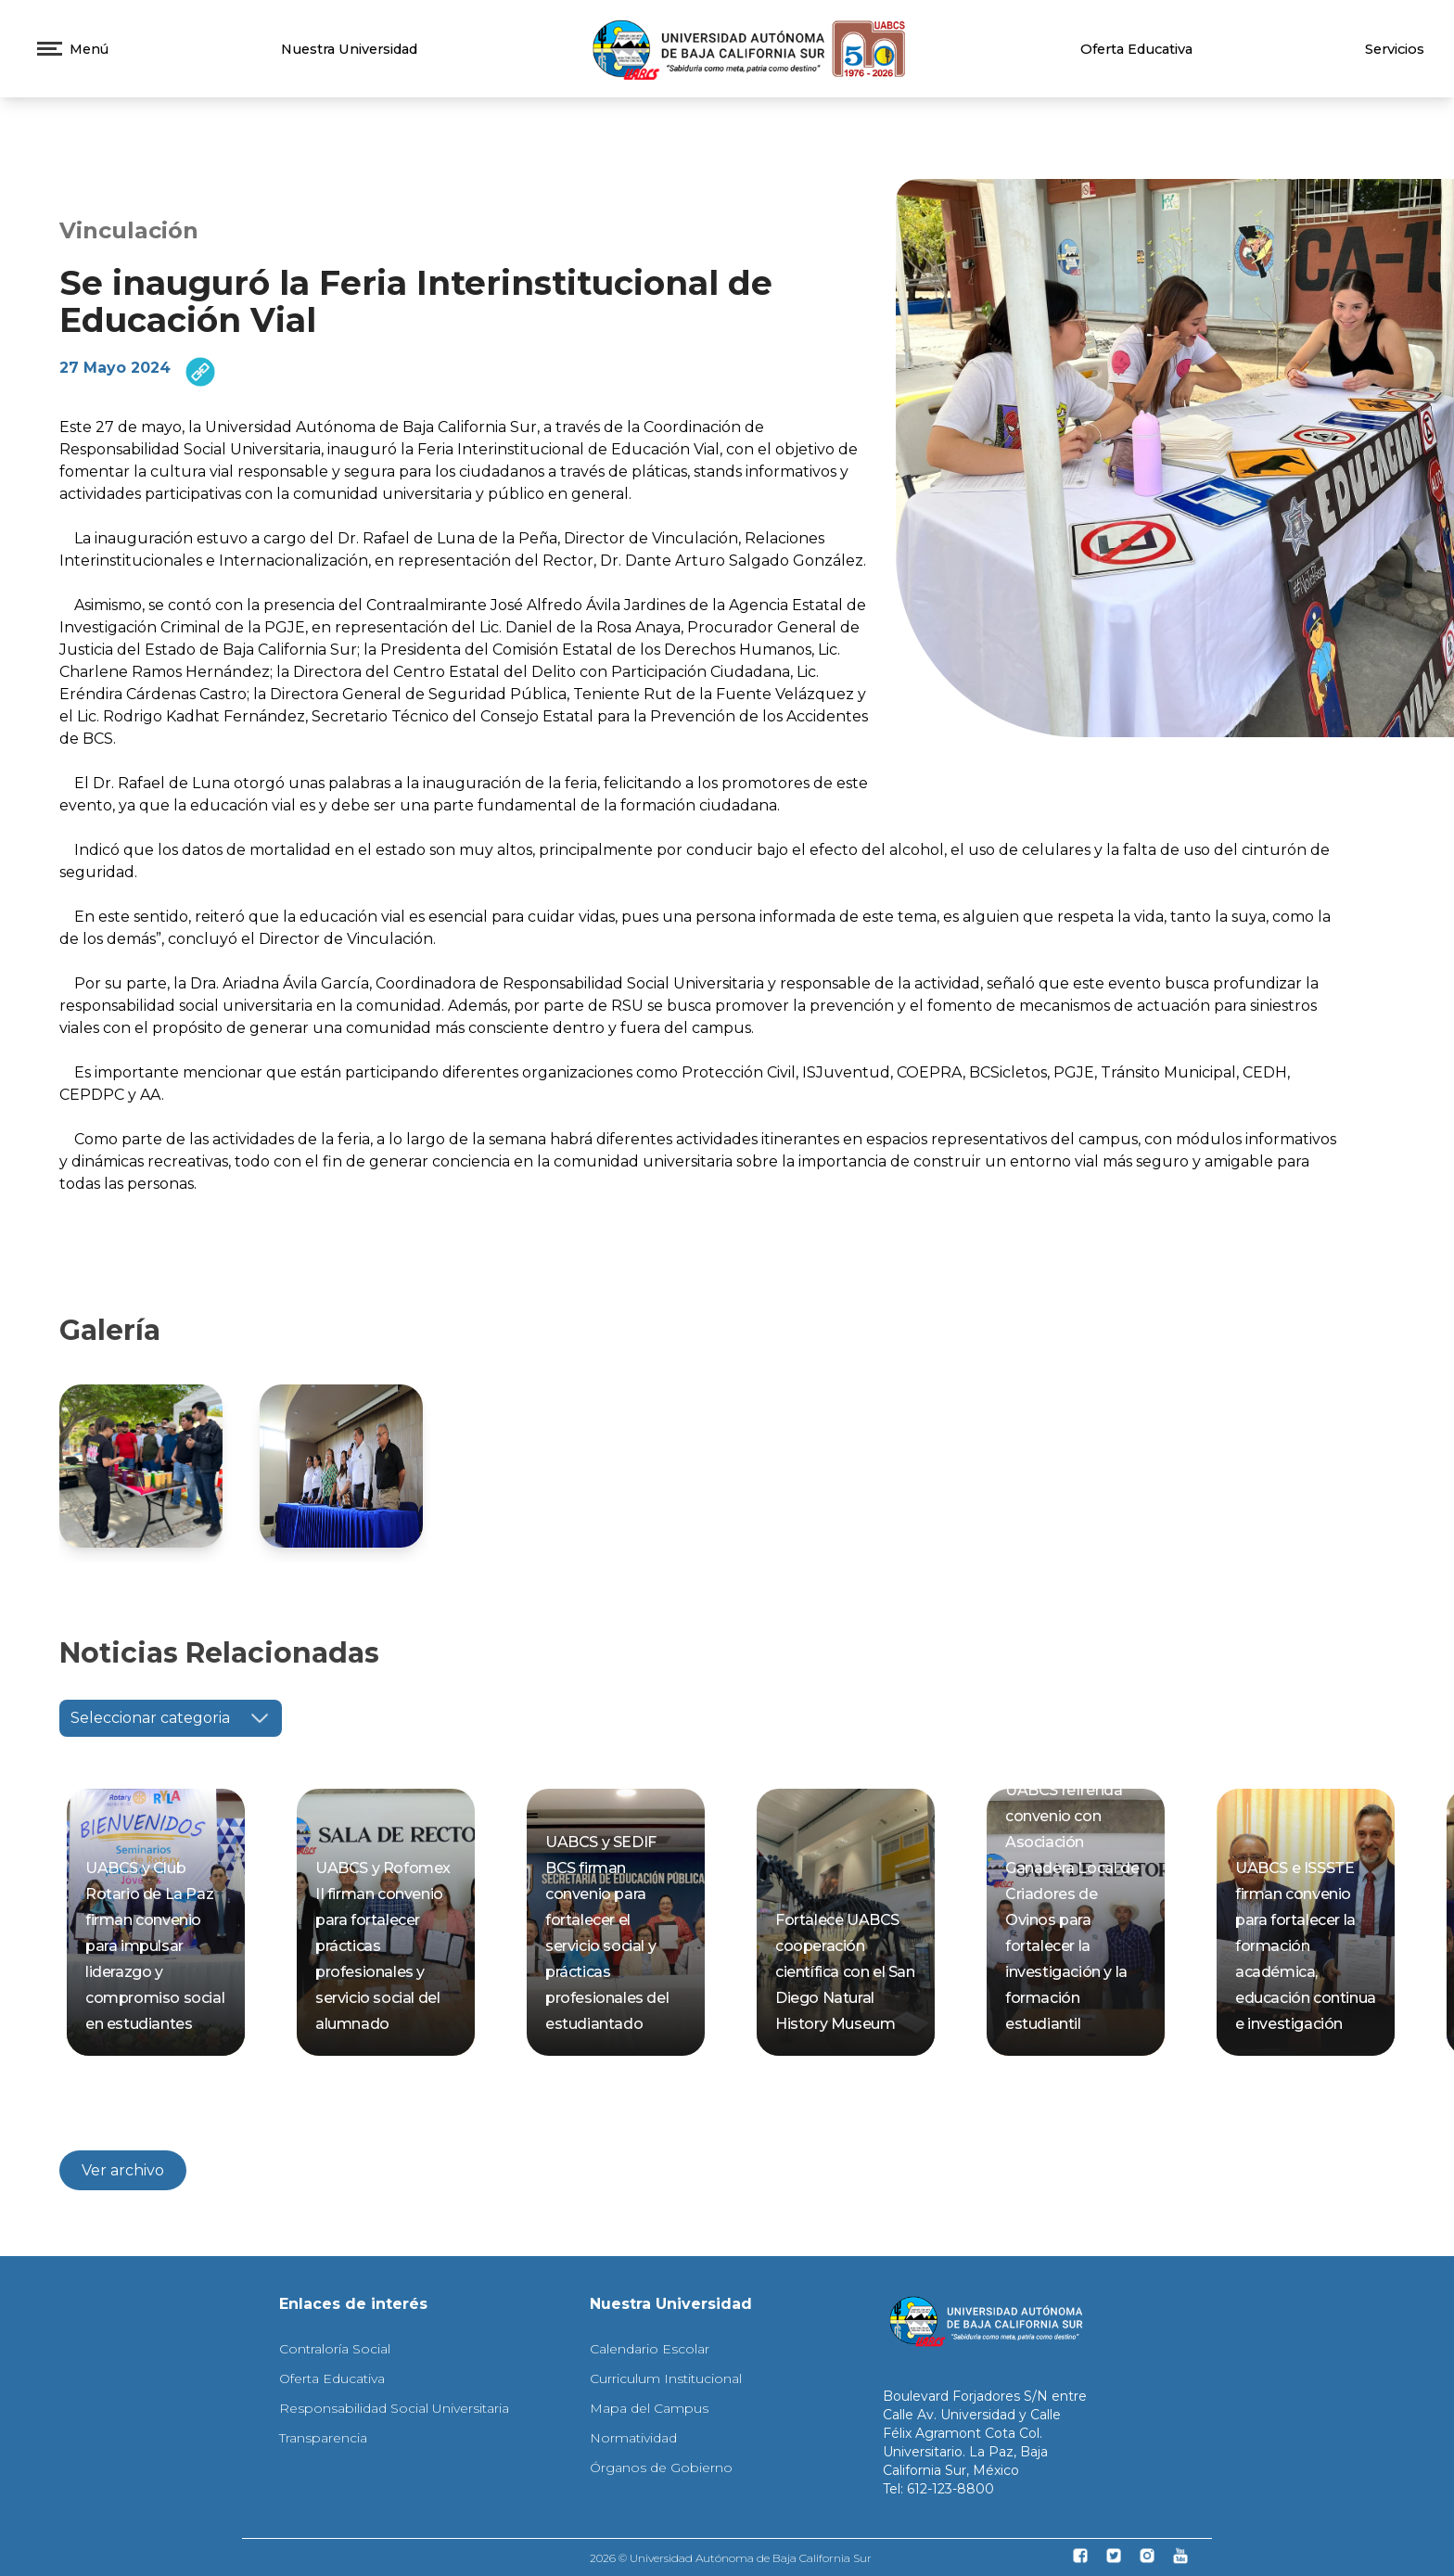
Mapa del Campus (649, 2408)
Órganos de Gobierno (661, 2467)
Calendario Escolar (649, 2348)
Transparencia (323, 2437)
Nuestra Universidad (349, 49)
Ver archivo (123, 2170)
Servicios (1394, 49)
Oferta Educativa (1136, 49)
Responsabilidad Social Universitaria (394, 2408)
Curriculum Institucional (666, 2378)
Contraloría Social (334, 2348)
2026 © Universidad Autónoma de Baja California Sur (731, 2558)
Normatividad (633, 2437)
